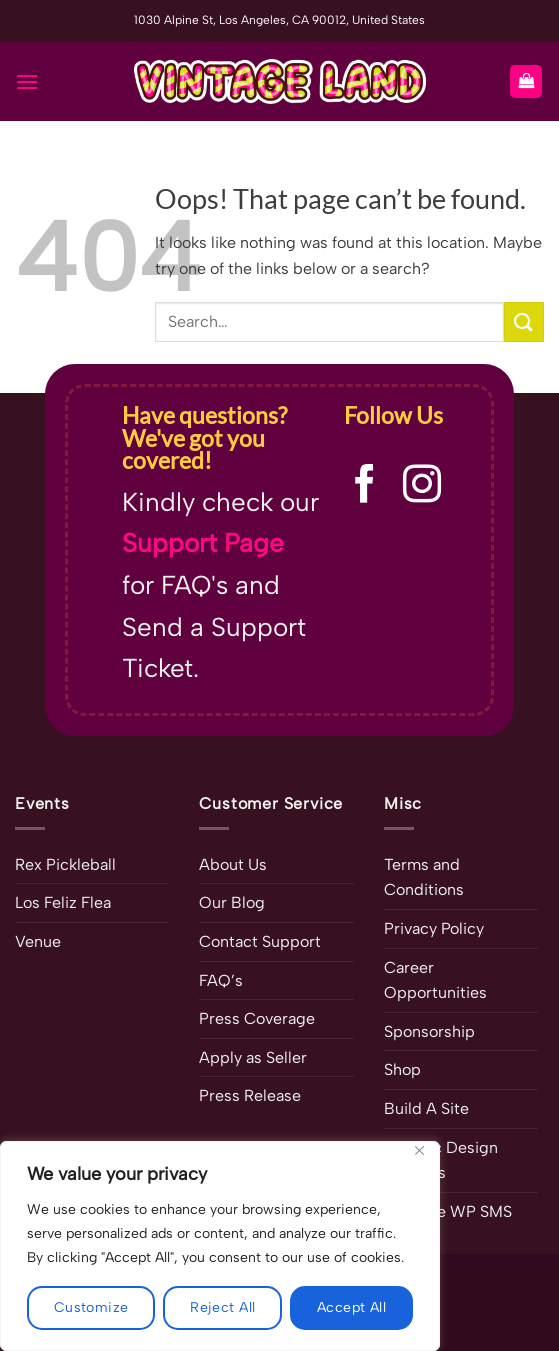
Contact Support (260, 941)
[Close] (419, 1150)
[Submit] (524, 321)
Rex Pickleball (65, 864)
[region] (220, 1246)
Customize (91, 1307)
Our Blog (232, 902)
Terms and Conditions (424, 877)
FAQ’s (221, 980)
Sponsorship (429, 1031)
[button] (27, 81)
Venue (38, 941)
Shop (402, 1069)
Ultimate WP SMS (448, 1211)
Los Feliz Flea (63, 902)
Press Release (250, 1095)
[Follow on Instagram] (422, 486)
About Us (233, 864)
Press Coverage (257, 1018)
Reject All (222, 1307)
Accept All (351, 1307)
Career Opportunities (435, 980)
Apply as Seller (253, 1057)
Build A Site (426, 1108)
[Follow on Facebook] (365, 486)
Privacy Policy (434, 928)
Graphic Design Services (441, 1160)
